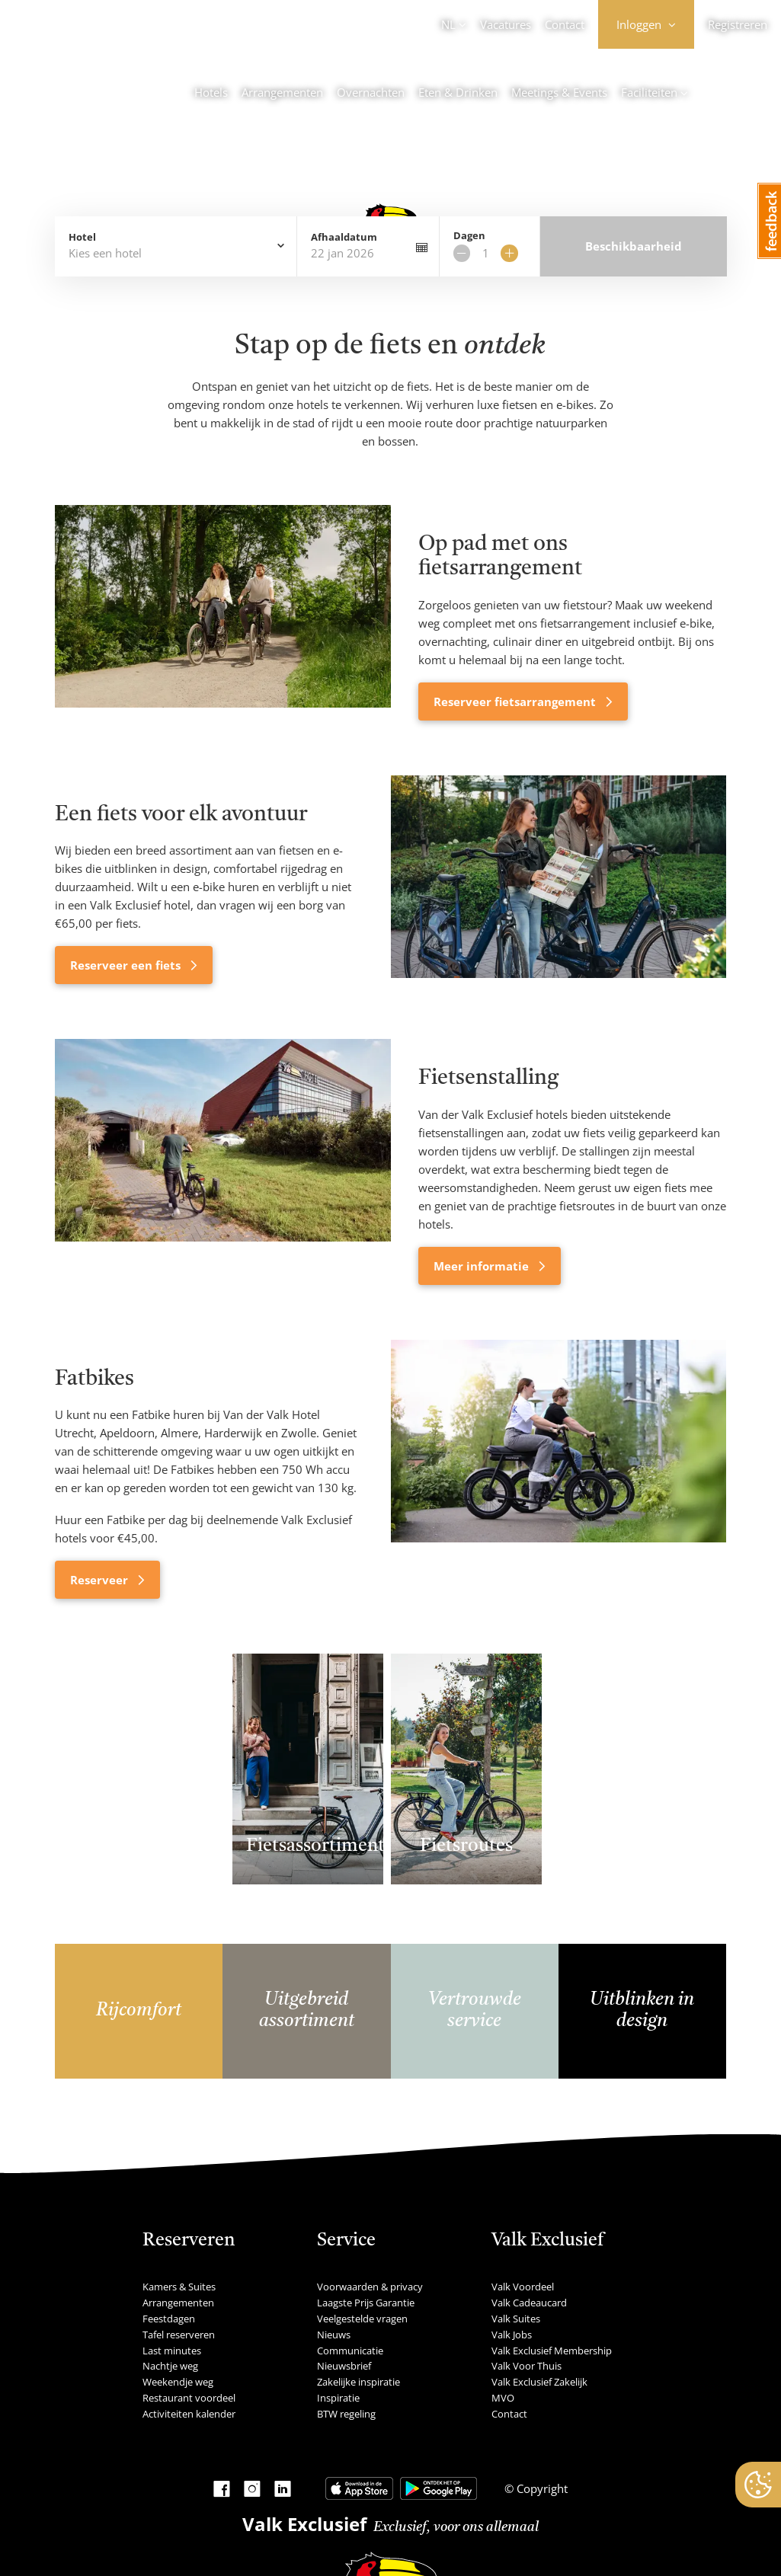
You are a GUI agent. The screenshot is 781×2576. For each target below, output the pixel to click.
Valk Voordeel (522, 2286)
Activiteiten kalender (188, 2414)
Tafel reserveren (178, 2334)
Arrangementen (282, 92)
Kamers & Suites (179, 2286)
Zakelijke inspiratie (358, 2382)
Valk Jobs (511, 2334)
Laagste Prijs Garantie (366, 2302)
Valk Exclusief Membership (551, 2350)
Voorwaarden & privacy (370, 2286)
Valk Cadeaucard (529, 2302)
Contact (564, 24)
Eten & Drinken (458, 92)
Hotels (211, 92)
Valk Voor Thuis (526, 2366)
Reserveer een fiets (127, 965)
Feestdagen (168, 2318)
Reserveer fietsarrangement (516, 701)
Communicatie (350, 2350)
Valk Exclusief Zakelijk (539, 2382)
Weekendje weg (177, 2382)
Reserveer (100, 1579)
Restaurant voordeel (188, 2398)
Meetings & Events (559, 92)
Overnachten (371, 92)
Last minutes (171, 2350)
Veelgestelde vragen (362, 2318)
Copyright (541, 2488)
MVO (502, 2398)
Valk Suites (515, 2318)
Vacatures (505, 24)
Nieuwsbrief (344, 2366)
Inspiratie (338, 2398)
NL (448, 24)
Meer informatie (483, 1266)
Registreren (737, 24)
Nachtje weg (170, 2366)
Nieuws (333, 2334)
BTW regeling (346, 2414)
